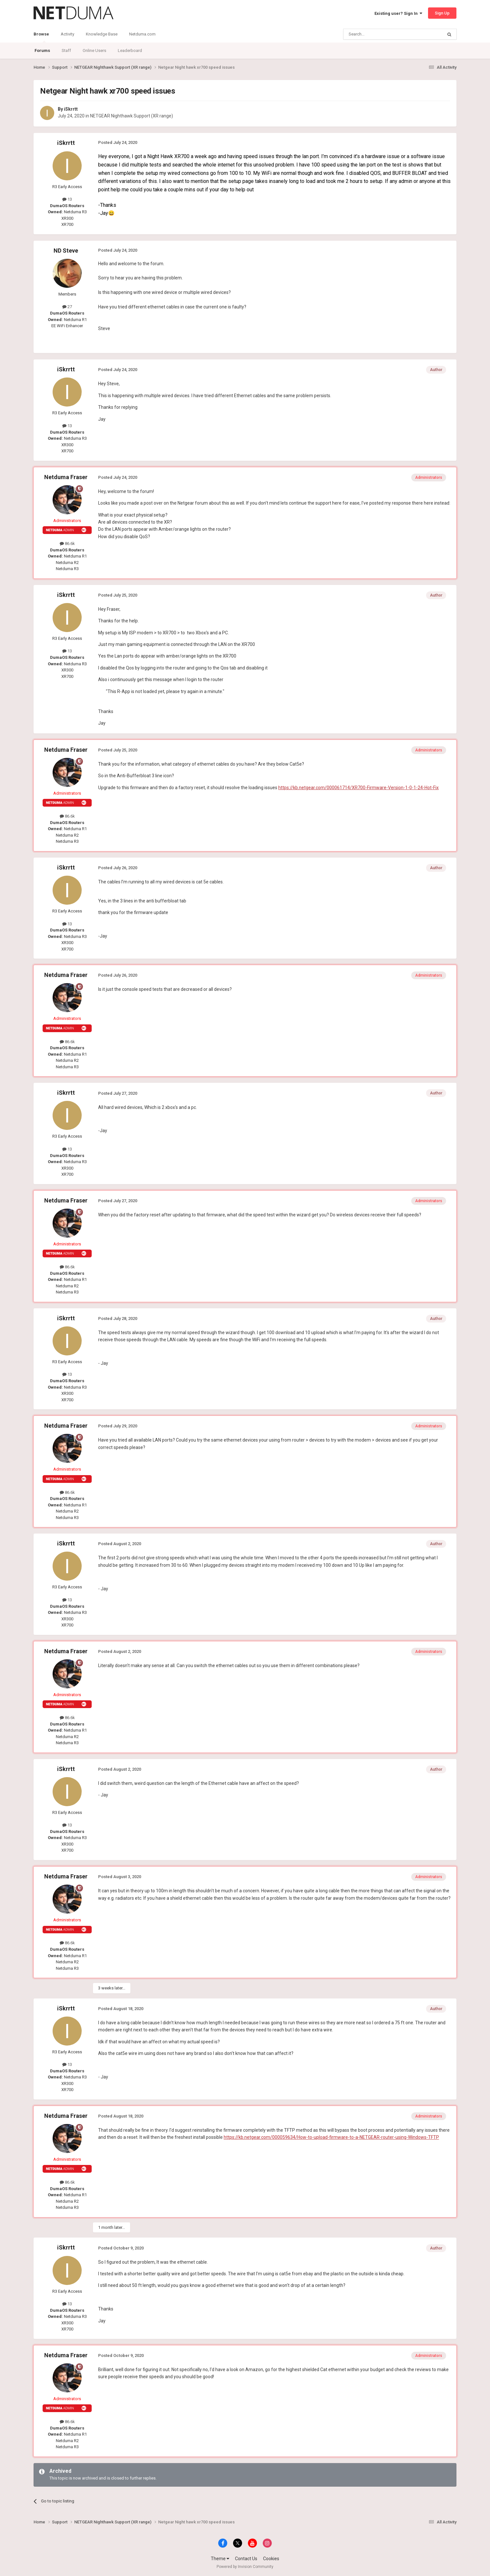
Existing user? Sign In (398, 13)
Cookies (271, 2558)
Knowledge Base (101, 34)
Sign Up (442, 13)
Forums (42, 50)
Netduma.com (142, 34)
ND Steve (66, 250)
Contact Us (246, 2558)
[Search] (377, 34)
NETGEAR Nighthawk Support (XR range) (131, 115)
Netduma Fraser (65, 477)
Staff (66, 50)
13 (67, 199)
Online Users (94, 50)
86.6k (67, 543)
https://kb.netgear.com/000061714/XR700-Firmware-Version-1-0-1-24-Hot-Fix (358, 787)
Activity (67, 34)
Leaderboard (130, 50)
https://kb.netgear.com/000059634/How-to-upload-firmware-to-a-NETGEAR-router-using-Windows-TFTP (331, 2137)
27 (67, 306)
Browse (41, 37)
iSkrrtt (71, 109)
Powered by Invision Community (245, 2566)
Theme (220, 2558)
